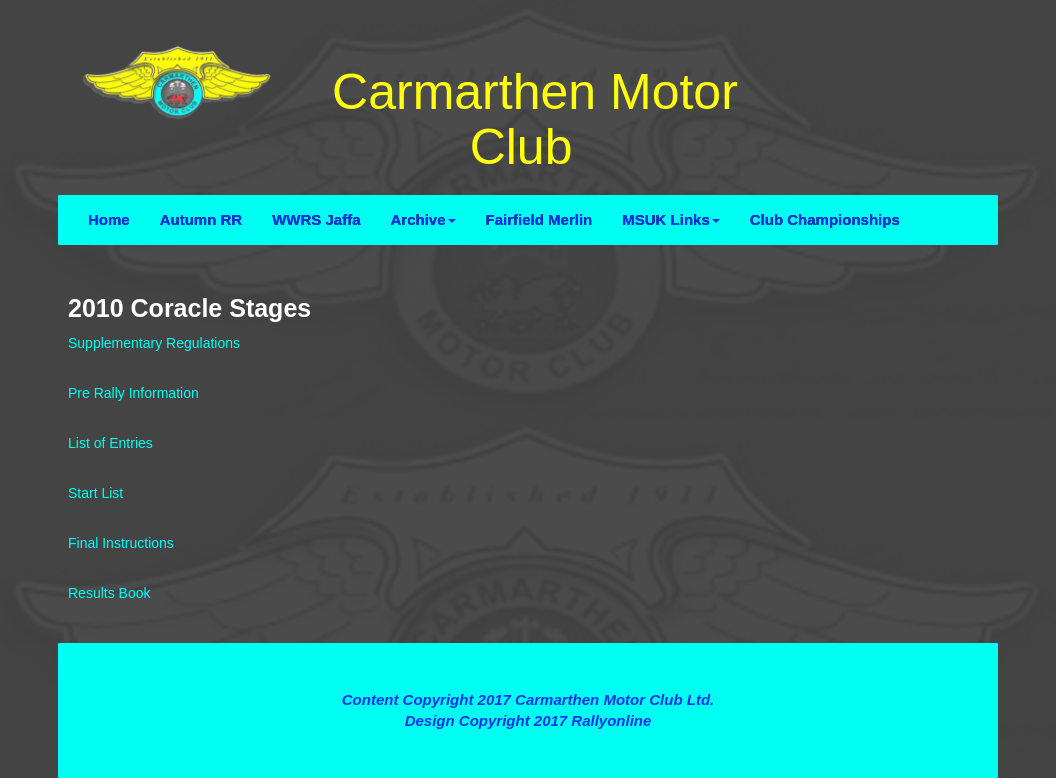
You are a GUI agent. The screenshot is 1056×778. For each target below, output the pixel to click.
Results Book (109, 593)
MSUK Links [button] (671, 219)
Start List (95, 493)
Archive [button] (423, 219)
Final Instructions (121, 543)
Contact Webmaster (528, 742)
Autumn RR (201, 219)
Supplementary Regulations (154, 343)
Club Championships (825, 219)
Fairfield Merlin (539, 219)
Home (109, 219)
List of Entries (110, 443)
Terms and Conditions (527, 663)
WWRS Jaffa (316, 219)
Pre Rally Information (133, 393)
